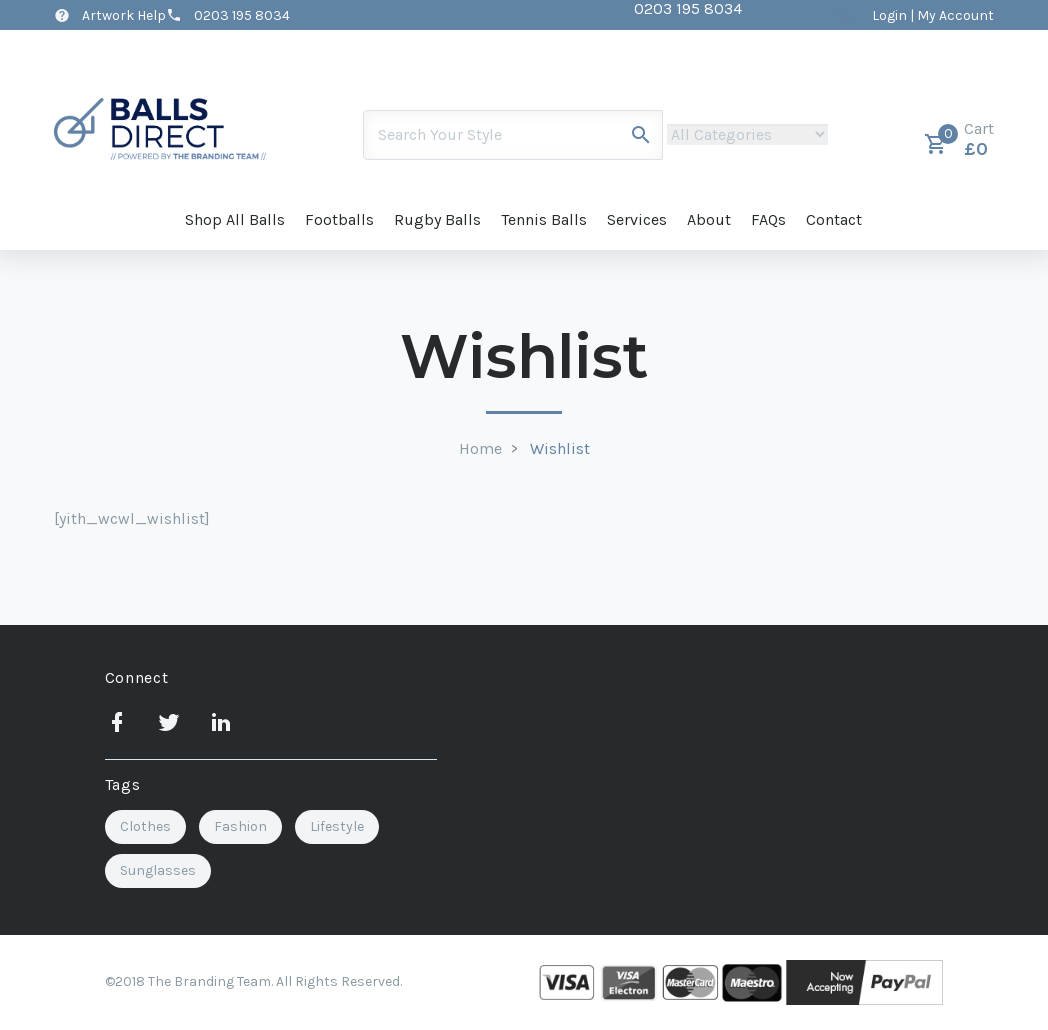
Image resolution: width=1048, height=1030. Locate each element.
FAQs (768, 219)
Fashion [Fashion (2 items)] (240, 826)
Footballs (339, 219)
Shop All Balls (235, 219)
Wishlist (560, 448)
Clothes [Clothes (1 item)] (145, 826)
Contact (834, 219)
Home (480, 448)
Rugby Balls (437, 219)
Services (637, 219)
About (709, 219)
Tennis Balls (544, 219)
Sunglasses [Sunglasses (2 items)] (158, 870)
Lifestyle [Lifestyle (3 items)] (337, 826)
